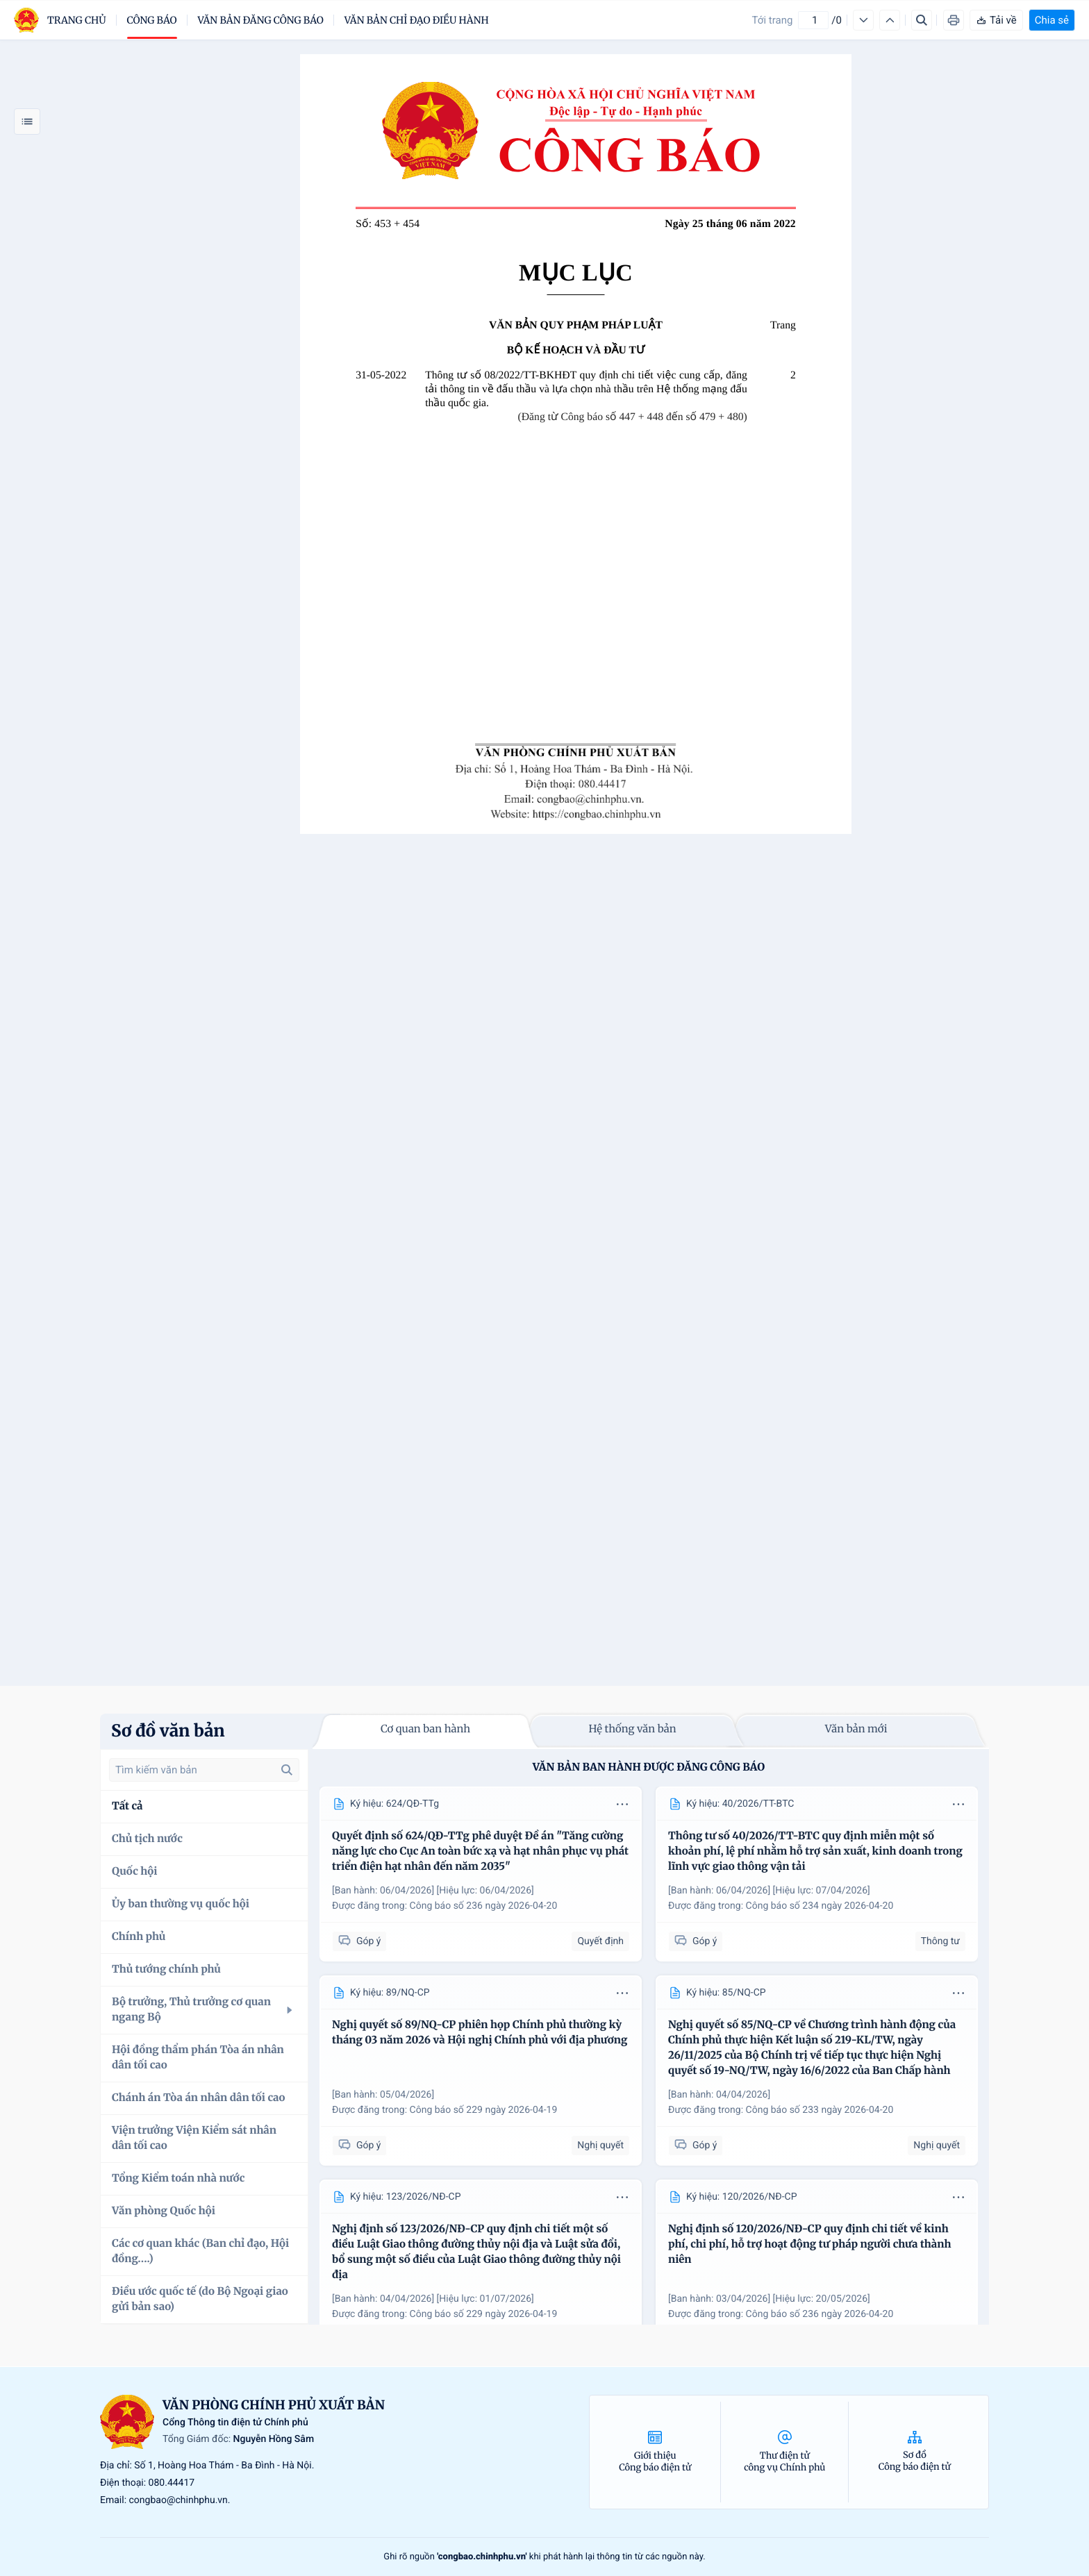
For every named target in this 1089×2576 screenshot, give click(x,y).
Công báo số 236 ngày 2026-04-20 (484, 1906)
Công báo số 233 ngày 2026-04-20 (820, 2110)
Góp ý (359, 1941)
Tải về (996, 20)
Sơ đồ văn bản (168, 1730)
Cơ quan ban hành (425, 1729)
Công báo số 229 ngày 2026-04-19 (484, 2110)
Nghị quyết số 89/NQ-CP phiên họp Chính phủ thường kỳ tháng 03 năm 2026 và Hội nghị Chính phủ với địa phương (479, 2032)
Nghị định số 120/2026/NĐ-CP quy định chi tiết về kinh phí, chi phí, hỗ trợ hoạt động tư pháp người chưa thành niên (809, 2244)
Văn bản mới (856, 1729)
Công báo (152, 20)
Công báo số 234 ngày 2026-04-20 (820, 1906)
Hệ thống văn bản (632, 1729)
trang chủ (76, 20)
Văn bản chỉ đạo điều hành (416, 20)
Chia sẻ (1052, 20)
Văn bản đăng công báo (261, 20)
